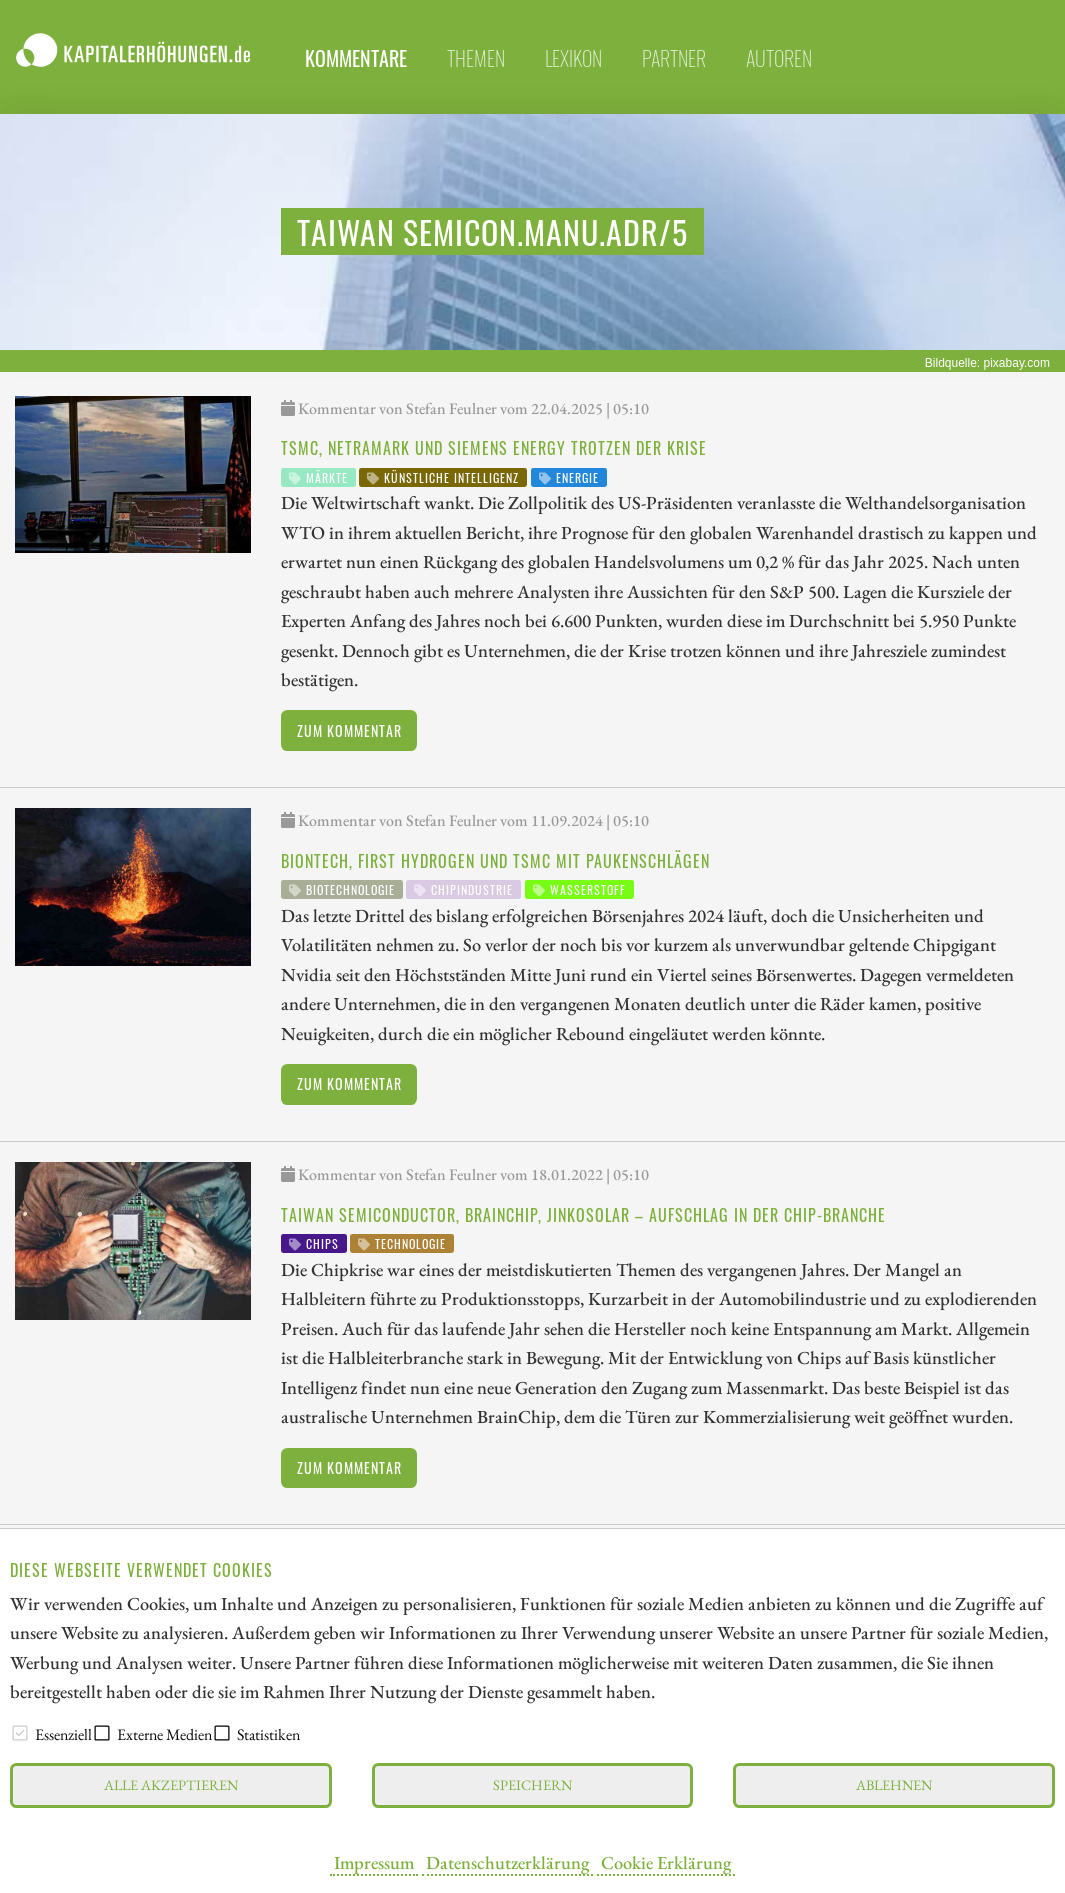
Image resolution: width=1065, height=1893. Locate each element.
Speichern (532, 1784)
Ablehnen (894, 1784)
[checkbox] (20, 1733)
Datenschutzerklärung (507, 1862)
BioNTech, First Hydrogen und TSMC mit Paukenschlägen (495, 861)
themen (476, 58)
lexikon (573, 58)
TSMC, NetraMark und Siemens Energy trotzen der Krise (494, 448)
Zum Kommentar (349, 730)
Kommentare (356, 58)
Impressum (374, 1862)
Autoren (779, 58)
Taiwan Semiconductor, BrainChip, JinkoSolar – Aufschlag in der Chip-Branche (583, 1215)
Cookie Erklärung (666, 1862)
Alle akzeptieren (171, 1784)
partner (674, 58)
